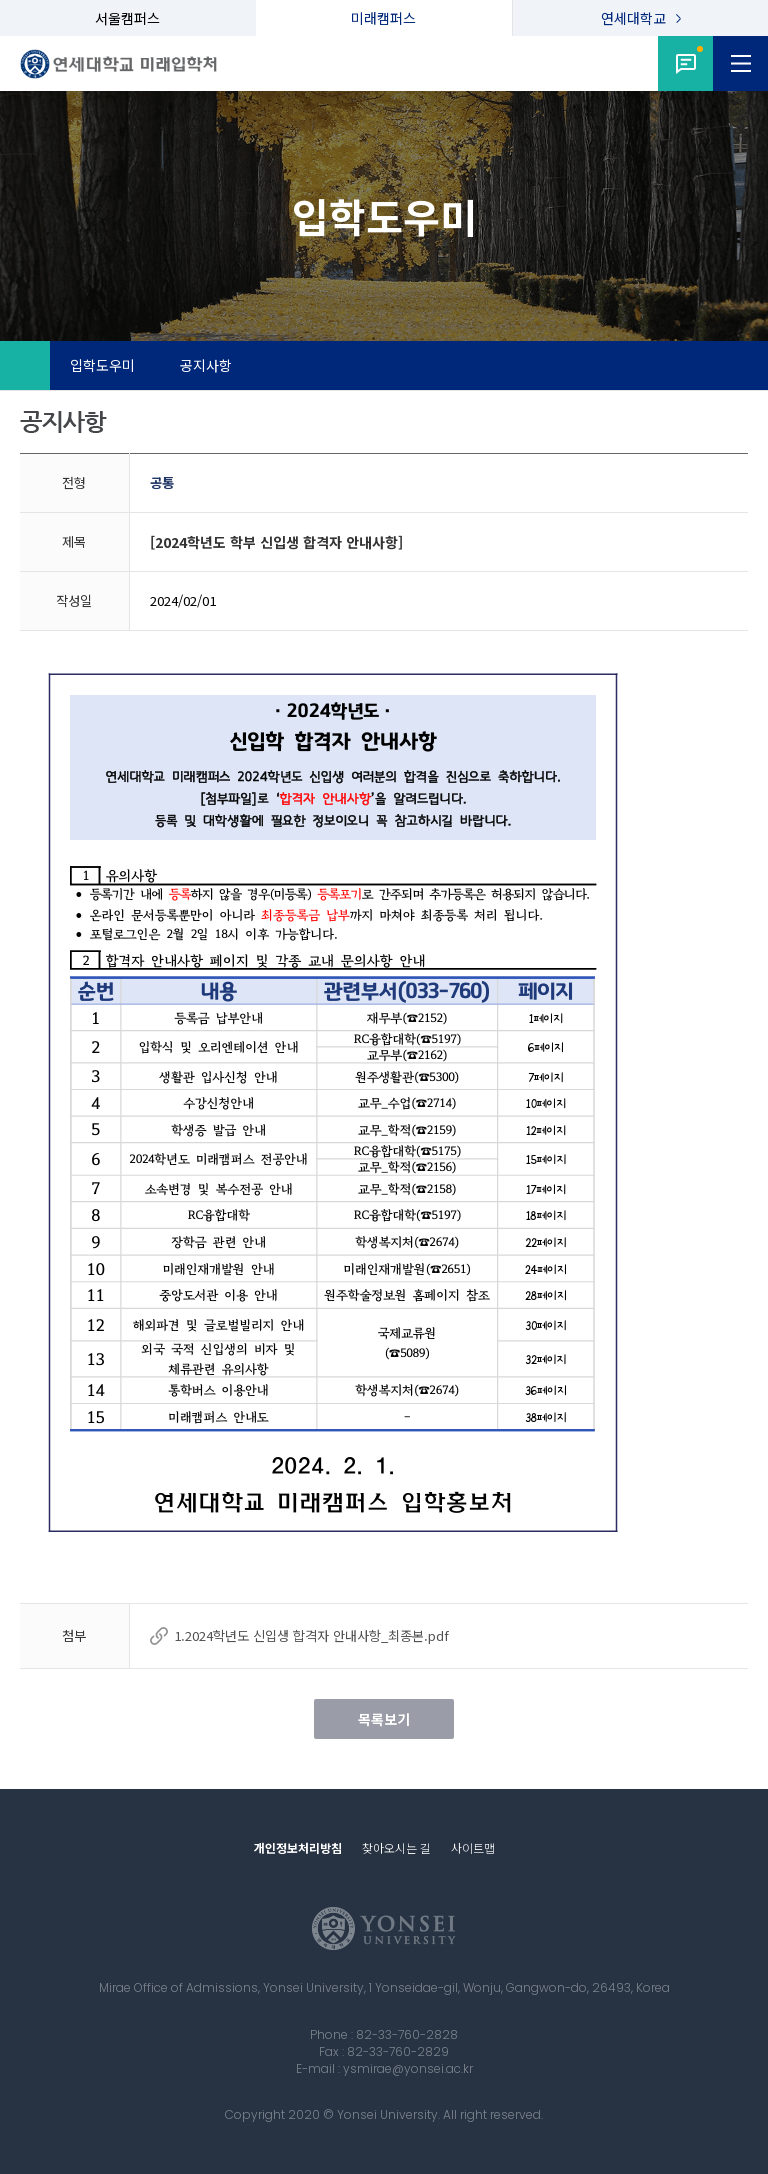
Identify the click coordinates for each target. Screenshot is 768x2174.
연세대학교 (633, 18)
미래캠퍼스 (383, 18)
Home (25, 366)
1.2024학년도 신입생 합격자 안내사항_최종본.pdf (311, 1636)
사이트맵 (473, 1847)
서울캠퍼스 (127, 18)
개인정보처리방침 (298, 1847)
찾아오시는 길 (396, 1847)
